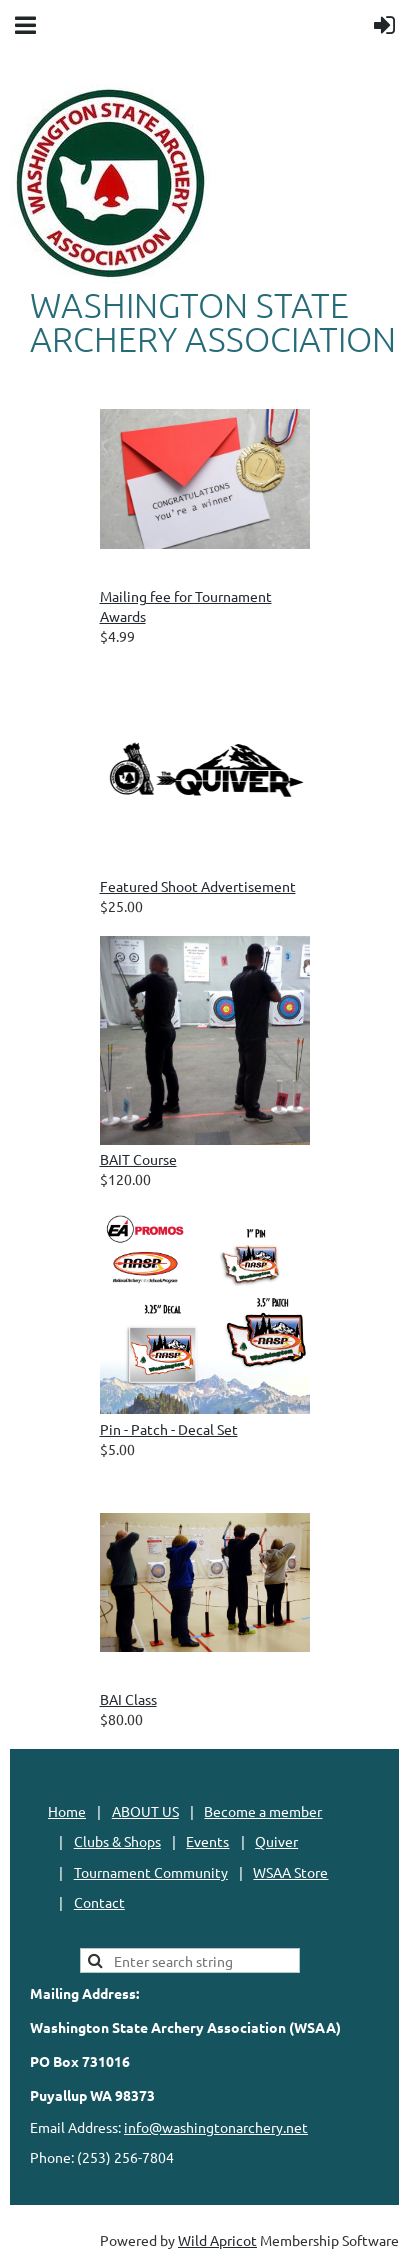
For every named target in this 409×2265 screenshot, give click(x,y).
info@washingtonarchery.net (216, 2127)
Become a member (263, 1811)
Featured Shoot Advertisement (198, 886)
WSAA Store (290, 1872)
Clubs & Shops (117, 1841)
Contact (99, 1902)
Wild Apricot (217, 2240)
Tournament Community (151, 1872)
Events (207, 1841)
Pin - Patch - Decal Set (169, 1429)
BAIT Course (138, 1159)
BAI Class (128, 1699)
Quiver (276, 1841)
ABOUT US (145, 1811)
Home (67, 1811)
